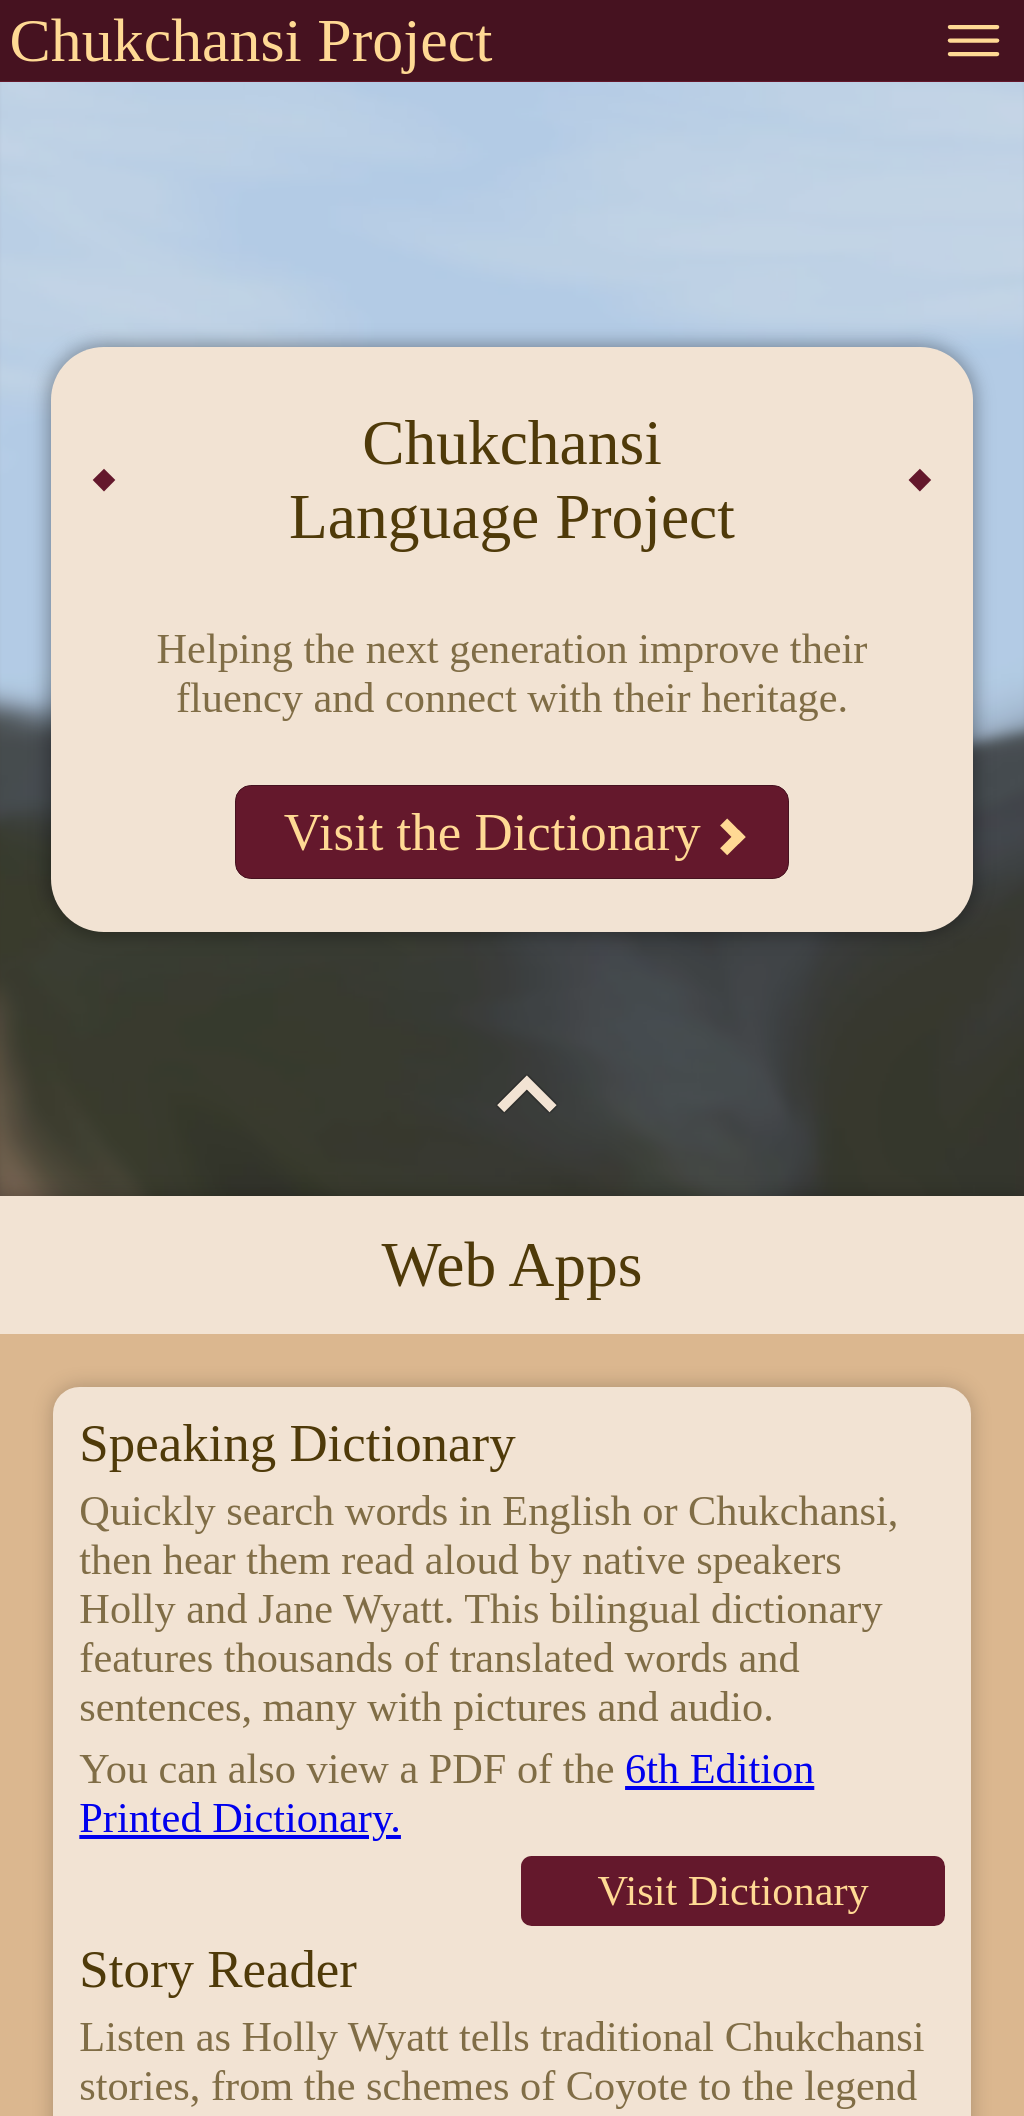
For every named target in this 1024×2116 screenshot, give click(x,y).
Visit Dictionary (732, 1890)
